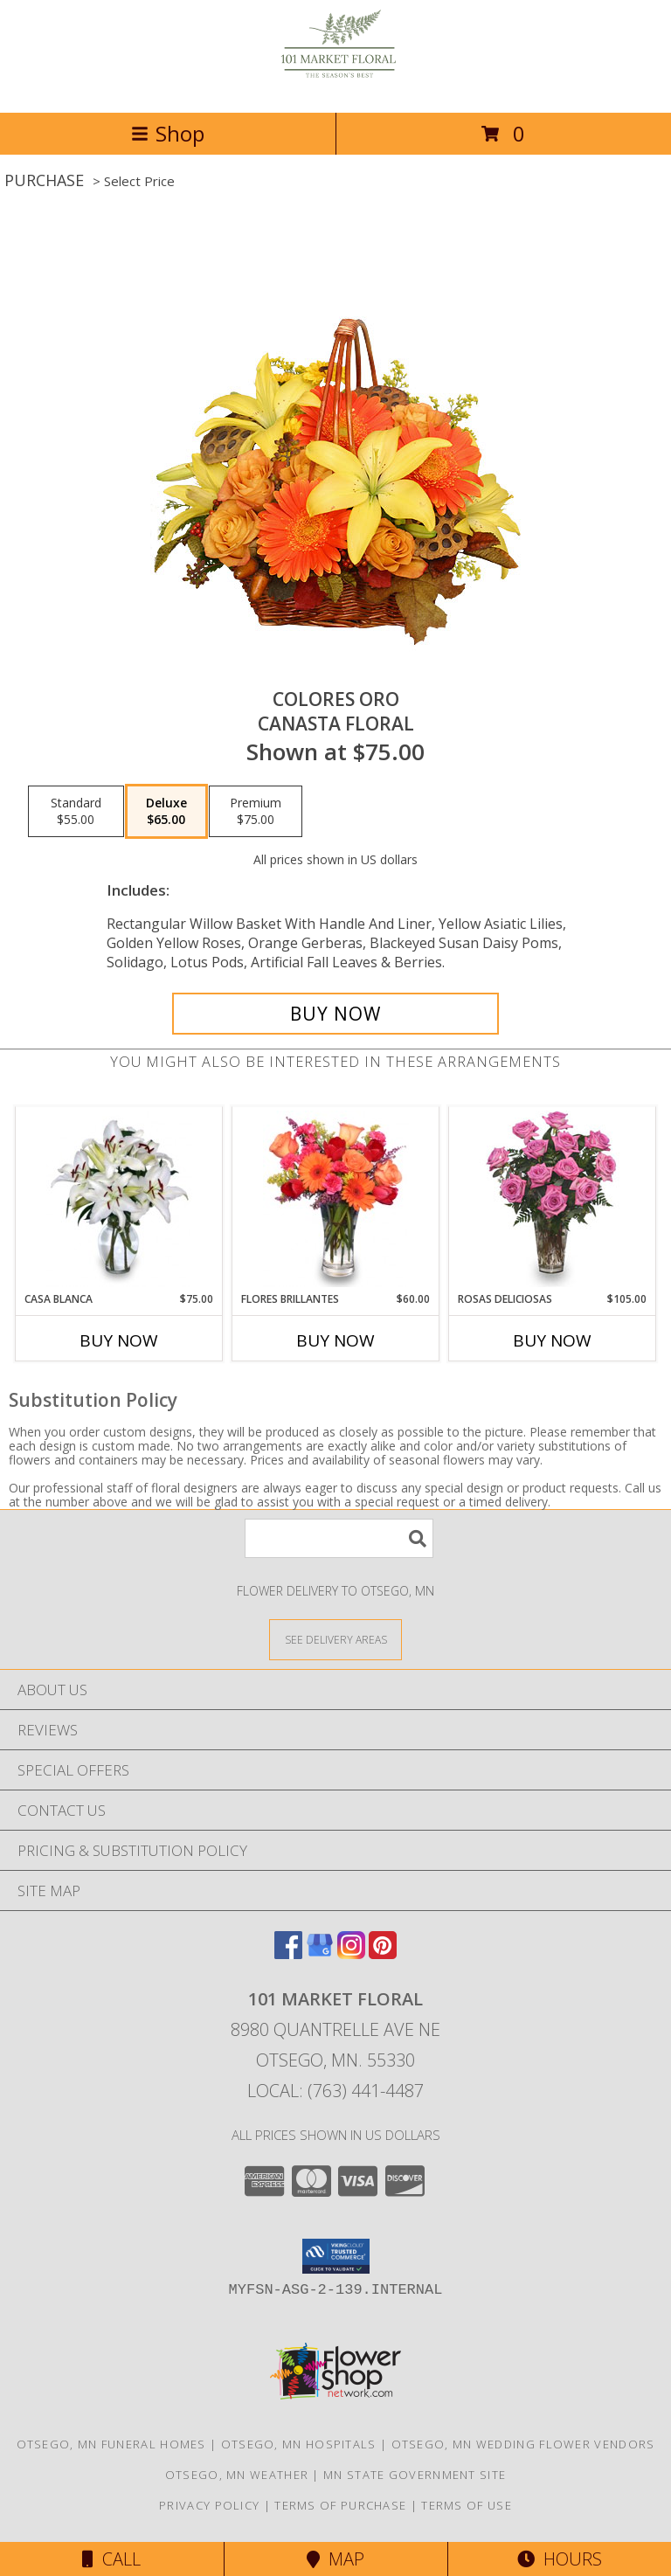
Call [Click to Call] (111, 2559)
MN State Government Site (414, 2475)
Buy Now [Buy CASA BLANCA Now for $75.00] (119, 1340)
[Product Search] (339, 1538)
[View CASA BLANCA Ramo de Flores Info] (119, 1199)
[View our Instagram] (351, 1953)
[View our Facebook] (288, 1953)
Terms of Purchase (340, 2505)
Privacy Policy (209, 2505)
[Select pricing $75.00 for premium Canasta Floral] (255, 811)
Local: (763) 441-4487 (335, 2090)
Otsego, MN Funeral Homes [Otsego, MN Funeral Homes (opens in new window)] (111, 2444)
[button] (336, 2256)
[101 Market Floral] (336, 87)
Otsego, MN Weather (236, 2475)
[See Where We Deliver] (335, 1639)
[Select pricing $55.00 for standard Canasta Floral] (76, 811)
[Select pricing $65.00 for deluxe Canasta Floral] (166, 811)
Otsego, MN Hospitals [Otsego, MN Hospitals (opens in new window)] (299, 2444)
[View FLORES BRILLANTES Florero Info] (336, 1199)
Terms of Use (466, 2505)
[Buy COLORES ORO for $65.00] (335, 1014)
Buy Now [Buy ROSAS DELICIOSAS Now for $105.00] (552, 1340)
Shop (167, 133)
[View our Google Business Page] (320, 1953)
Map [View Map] (335, 2559)
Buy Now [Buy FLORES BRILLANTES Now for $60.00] (335, 1340)
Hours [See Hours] (559, 2559)
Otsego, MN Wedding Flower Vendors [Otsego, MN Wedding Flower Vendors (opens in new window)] (523, 2444)
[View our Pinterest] (383, 1953)
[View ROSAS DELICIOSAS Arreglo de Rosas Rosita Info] (553, 1199)
